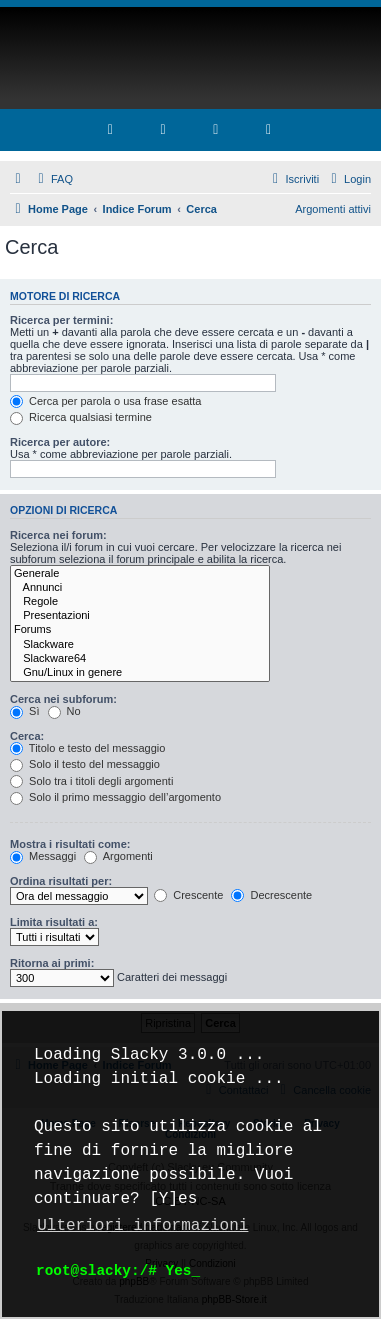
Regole (140, 602)
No (64, 711)
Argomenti (118, 856)
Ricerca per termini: (61, 320)
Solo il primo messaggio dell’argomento (115, 797)
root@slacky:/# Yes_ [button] (118, 1270)
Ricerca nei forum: (58, 535)
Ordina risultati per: (61, 881)
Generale (140, 574)
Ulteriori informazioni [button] (142, 1226)
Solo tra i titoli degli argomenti (91, 781)
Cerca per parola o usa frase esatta (105, 401)
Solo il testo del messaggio (85, 764)
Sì (24, 711)
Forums (140, 630)
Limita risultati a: (54, 922)
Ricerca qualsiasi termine (81, 417)
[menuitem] (53, 179)
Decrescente (271, 895)
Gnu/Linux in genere (140, 673)
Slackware (140, 645)
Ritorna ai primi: (52, 963)
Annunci (140, 588)
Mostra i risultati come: (70, 844)
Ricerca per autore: (60, 442)
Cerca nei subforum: (63, 699)
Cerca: (27, 736)
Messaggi (43, 856)
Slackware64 (140, 659)
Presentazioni (140, 616)
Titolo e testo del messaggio (87, 748)
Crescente (188, 895)
